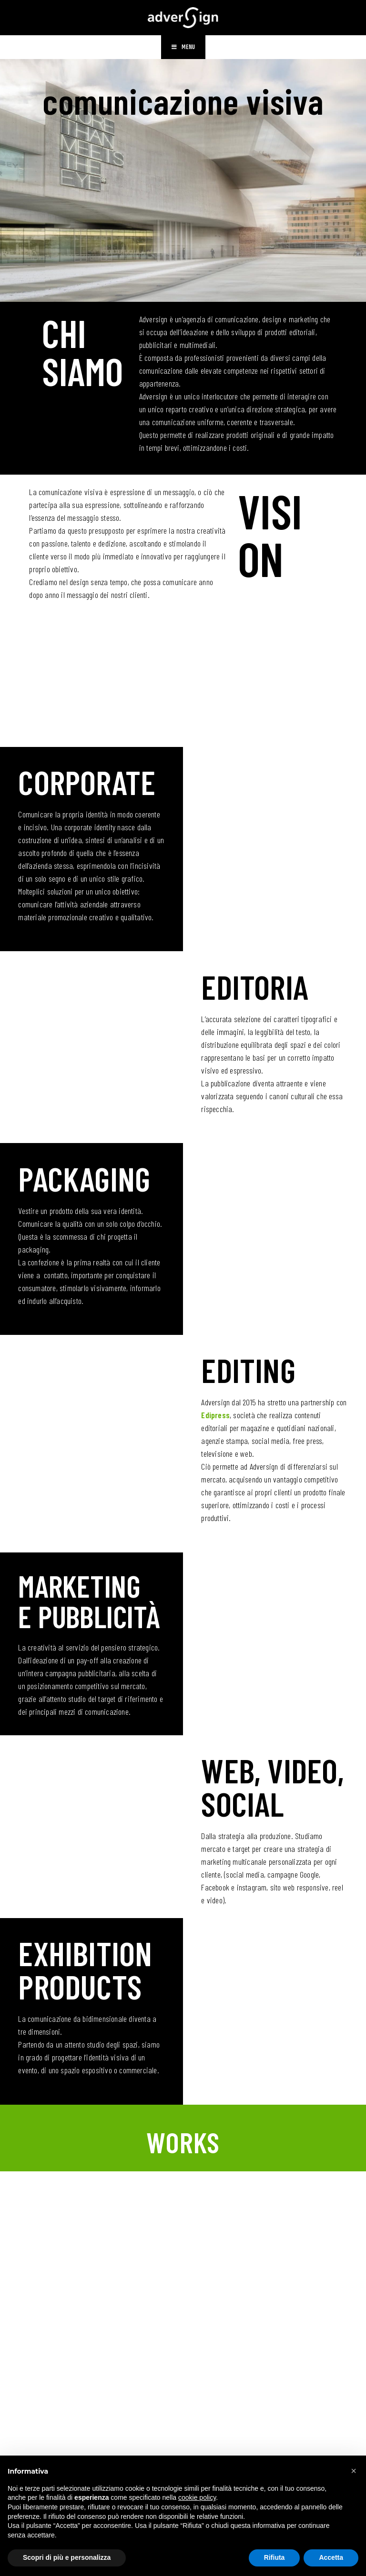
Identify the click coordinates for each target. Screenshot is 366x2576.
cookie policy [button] (197, 2497)
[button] (353, 2470)
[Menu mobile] (183, 50)
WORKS (183, 2141)
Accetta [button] (331, 2557)
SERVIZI (183, 687)
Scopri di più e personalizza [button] (67, 2557)
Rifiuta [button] (274, 2557)
